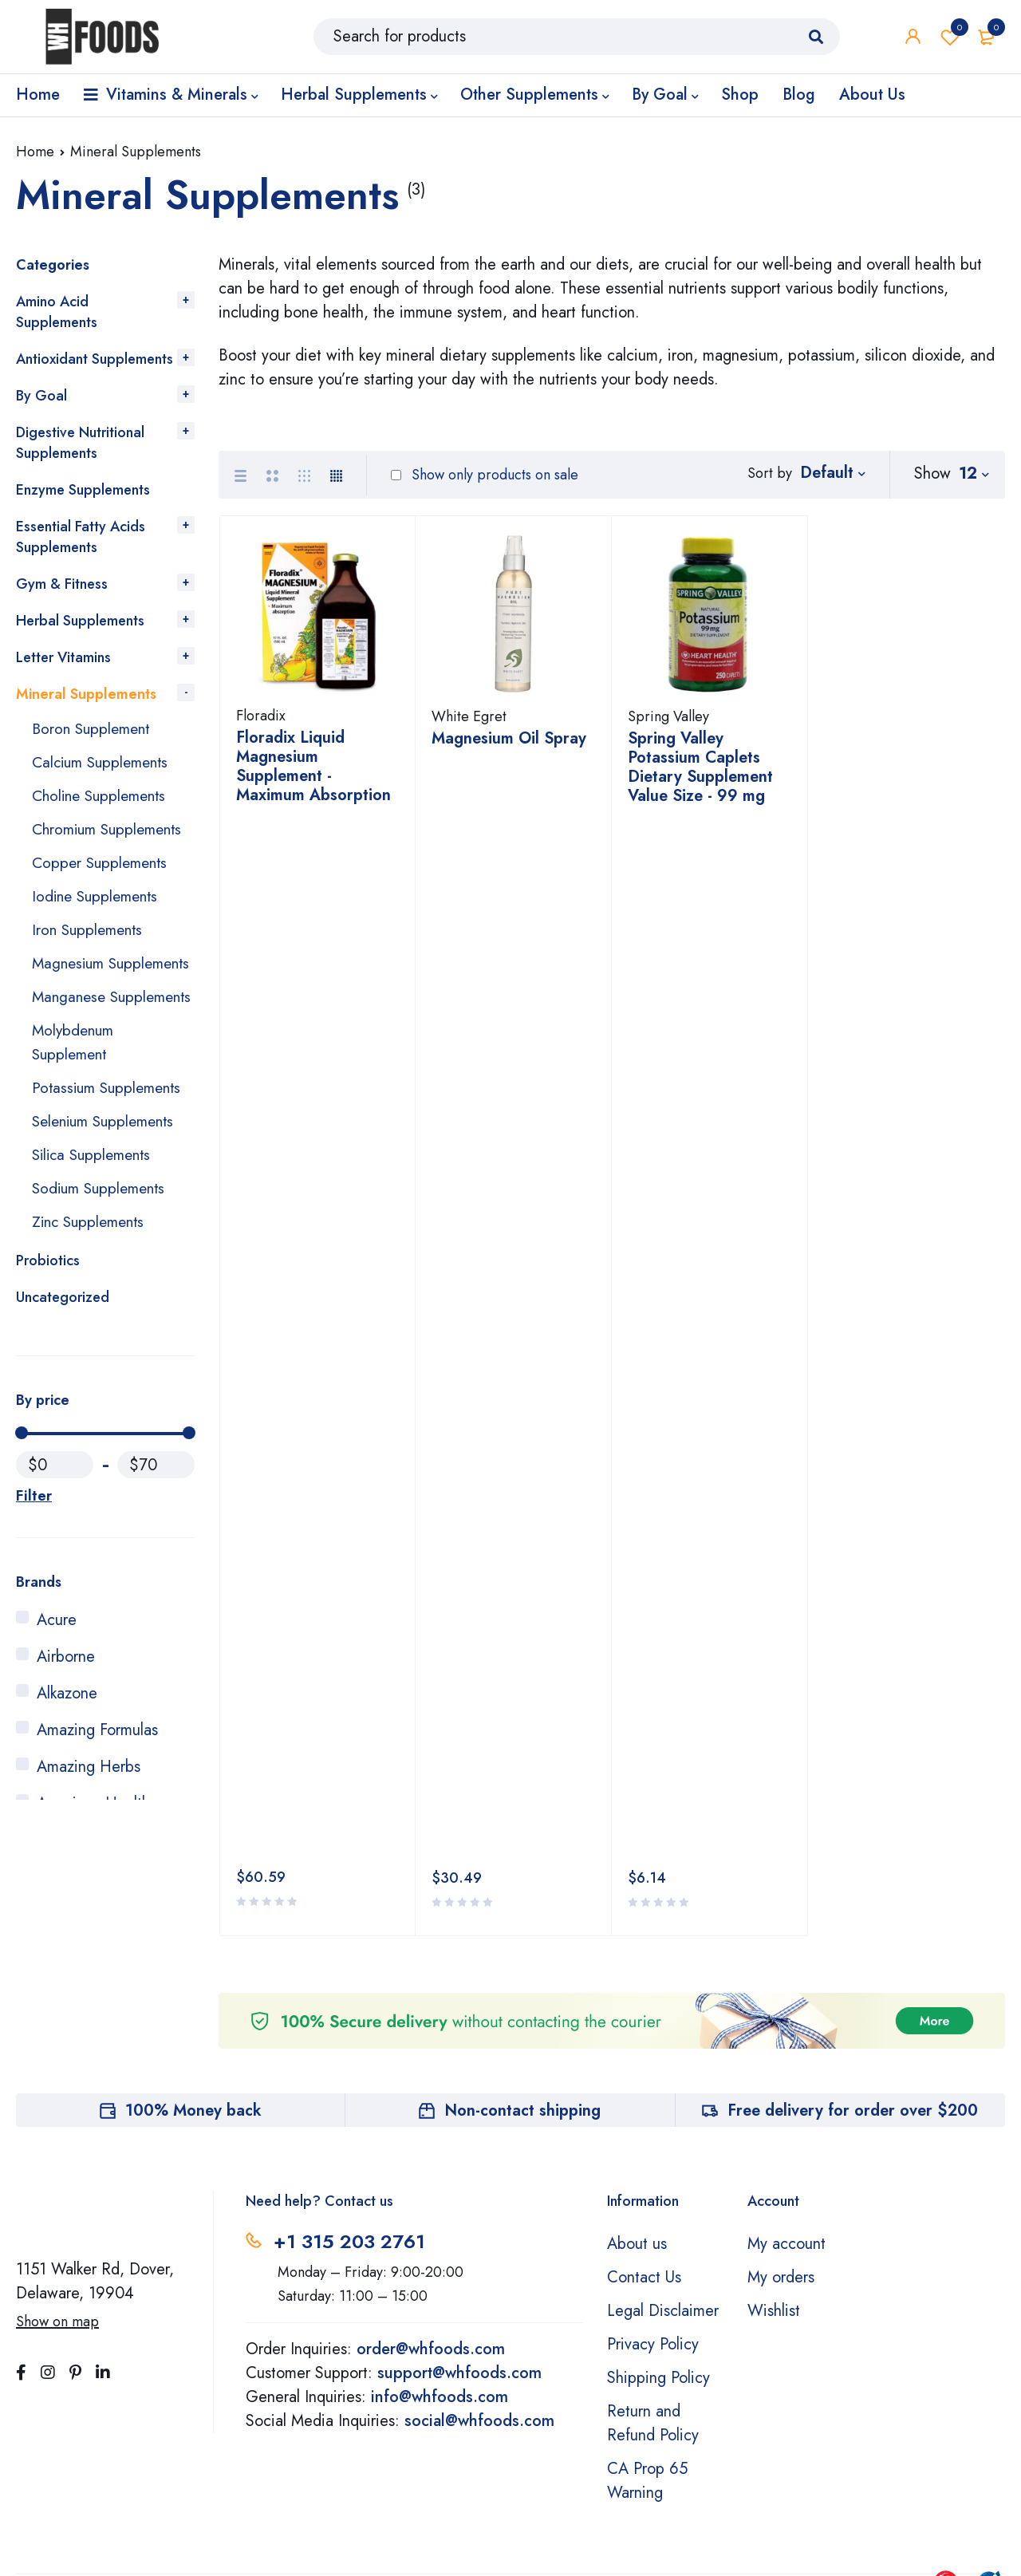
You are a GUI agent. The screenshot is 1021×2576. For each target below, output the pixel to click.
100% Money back (193, 1951)
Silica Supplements (95, 1226)
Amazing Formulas (97, 1801)
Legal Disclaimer (663, 2152)
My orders (780, 2118)
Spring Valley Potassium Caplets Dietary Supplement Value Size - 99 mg (700, 774)
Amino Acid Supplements (56, 312)
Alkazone (67, 1765)
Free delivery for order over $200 (852, 1951)
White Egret (469, 724)
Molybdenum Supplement (75, 1114)
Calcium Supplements (104, 762)
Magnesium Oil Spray (509, 745)
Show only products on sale (484, 474)
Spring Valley (668, 724)
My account (786, 2085)
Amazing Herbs (88, 1838)
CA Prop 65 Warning (647, 2321)
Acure (57, 1691)
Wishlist (950, 40)
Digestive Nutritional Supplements (80, 443)
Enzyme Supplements (83, 489)
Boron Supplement (94, 728)
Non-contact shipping (522, 1951)
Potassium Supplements (110, 1159)
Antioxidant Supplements (94, 359)
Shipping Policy (658, 2219)
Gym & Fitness (62, 584)
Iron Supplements (90, 953)
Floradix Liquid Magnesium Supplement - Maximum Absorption (313, 773)
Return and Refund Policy (653, 2264)
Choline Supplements (103, 795)
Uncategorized (62, 1369)
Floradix (261, 723)
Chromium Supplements (75, 841)
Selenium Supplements (108, 1193)
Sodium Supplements (102, 1260)
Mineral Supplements (86, 694)
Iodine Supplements (98, 920)
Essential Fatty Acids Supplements (80, 537)
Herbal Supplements (80, 620)
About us (637, 2085)
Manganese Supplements (75, 1056)
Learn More (651, 2516)
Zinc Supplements (92, 1293)
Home (35, 151)
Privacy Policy (653, 2185)
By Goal (41, 395)
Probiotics (48, 1332)
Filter (32, 1567)
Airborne (66, 1728)
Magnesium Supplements (75, 999)
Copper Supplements (103, 886)
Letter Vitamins (63, 657)
